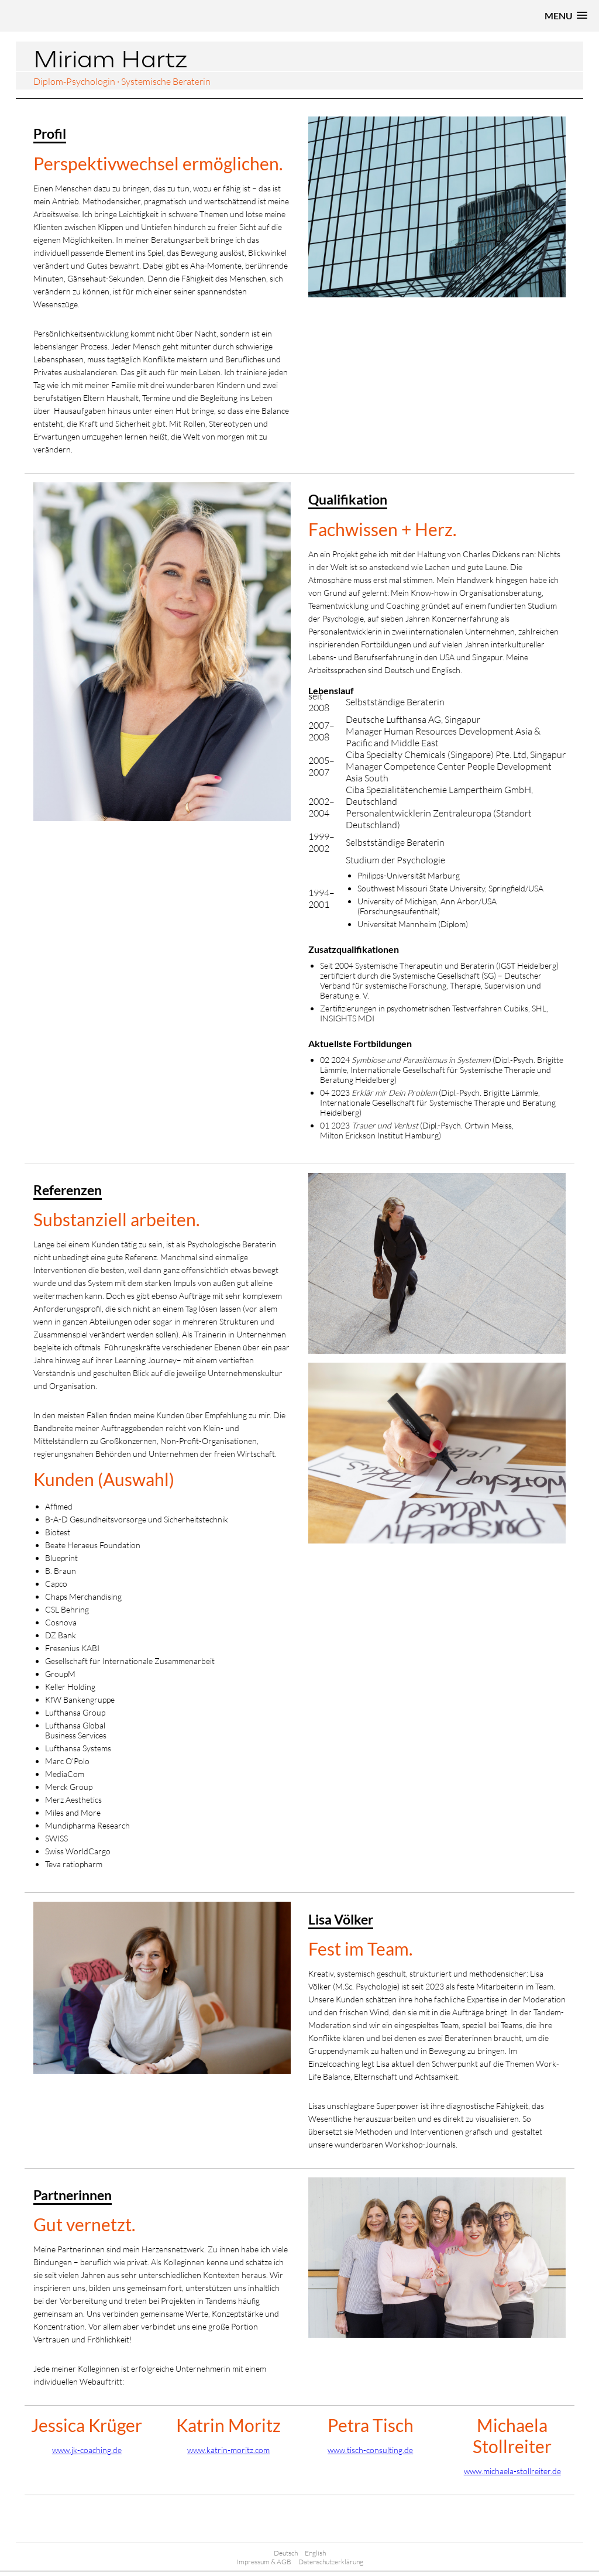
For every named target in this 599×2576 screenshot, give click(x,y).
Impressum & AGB (263, 2561)
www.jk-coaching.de (87, 2450)
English (315, 2552)
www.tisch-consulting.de (370, 2450)
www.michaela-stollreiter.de (512, 2471)
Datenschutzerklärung (330, 2561)
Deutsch (286, 2552)
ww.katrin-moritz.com (231, 2450)
